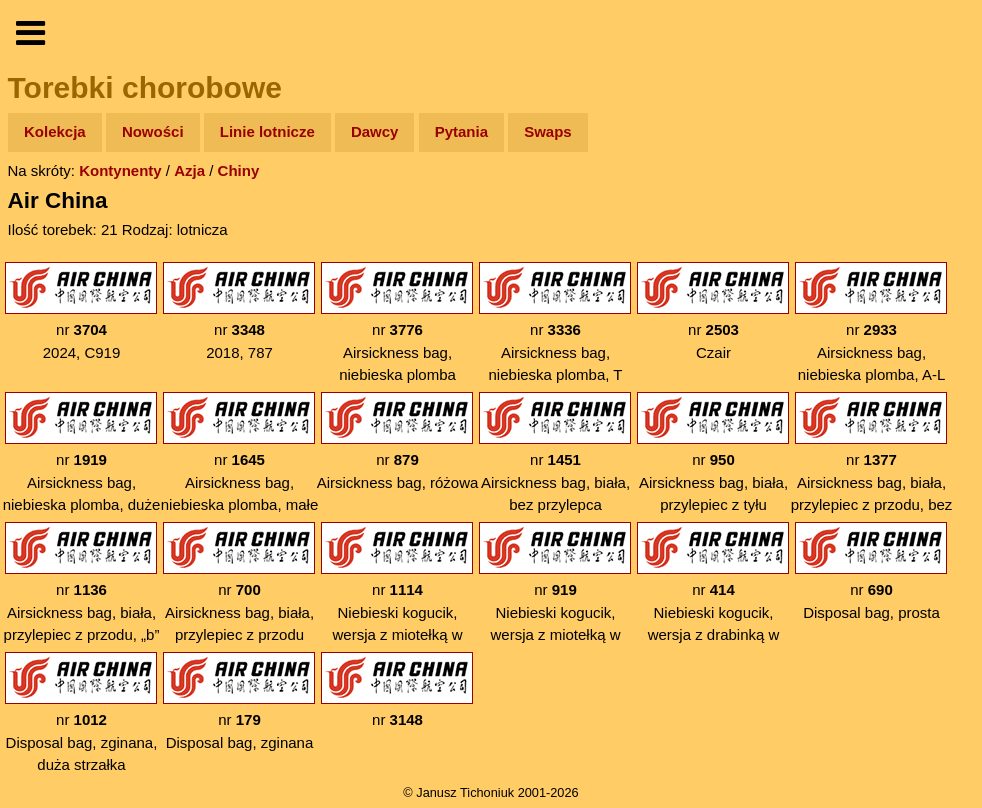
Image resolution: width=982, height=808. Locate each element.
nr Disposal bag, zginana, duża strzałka (81, 712)
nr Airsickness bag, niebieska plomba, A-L (871, 322)
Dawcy (375, 131)
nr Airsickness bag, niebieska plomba (397, 322)
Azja (189, 170)
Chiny (239, 170)
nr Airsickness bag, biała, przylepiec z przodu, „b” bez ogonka (82, 594)
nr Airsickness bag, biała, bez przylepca (555, 452)
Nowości (153, 131)
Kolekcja (55, 131)
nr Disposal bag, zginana (239, 701)
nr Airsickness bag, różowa (398, 441)
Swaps (548, 131)
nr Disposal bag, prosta (871, 571)
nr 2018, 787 (239, 311)
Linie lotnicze (267, 131)
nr (397, 690)
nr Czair (713, 311)
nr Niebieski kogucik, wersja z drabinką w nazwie (713, 594)
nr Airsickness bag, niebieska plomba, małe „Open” (240, 464)
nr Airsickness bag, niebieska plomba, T (555, 322)
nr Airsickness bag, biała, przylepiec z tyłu (713, 452)
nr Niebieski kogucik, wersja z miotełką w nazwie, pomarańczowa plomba (397, 605)
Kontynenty (120, 170)
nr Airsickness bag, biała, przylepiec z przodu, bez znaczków (872, 464)
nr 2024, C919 (81, 311)
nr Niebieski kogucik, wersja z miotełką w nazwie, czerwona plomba (555, 605)
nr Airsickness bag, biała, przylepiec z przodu (239, 582)
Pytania (461, 131)
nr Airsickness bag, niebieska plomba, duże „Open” (82, 464)
